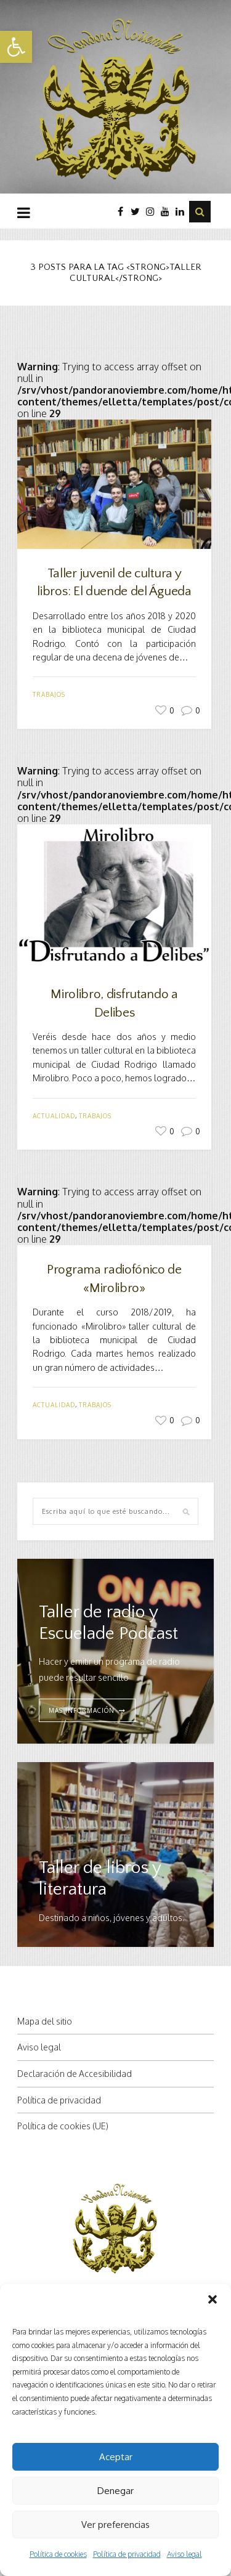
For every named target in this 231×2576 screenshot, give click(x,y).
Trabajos (49, 694)
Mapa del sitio (44, 2021)
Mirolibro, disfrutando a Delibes (114, 1003)
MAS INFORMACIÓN (82, 1710)
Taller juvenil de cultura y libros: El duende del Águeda (114, 582)
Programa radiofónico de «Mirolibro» (114, 1278)
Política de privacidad (127, 2554)
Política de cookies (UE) (62, 2126)
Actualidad (54, 1115)
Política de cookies (58, 2554)
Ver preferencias (115, 2524)
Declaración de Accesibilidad (74, 2073)
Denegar (115, 2491)
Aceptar (115, 2457)
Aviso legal (184, 2554)
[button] (16, 47)
